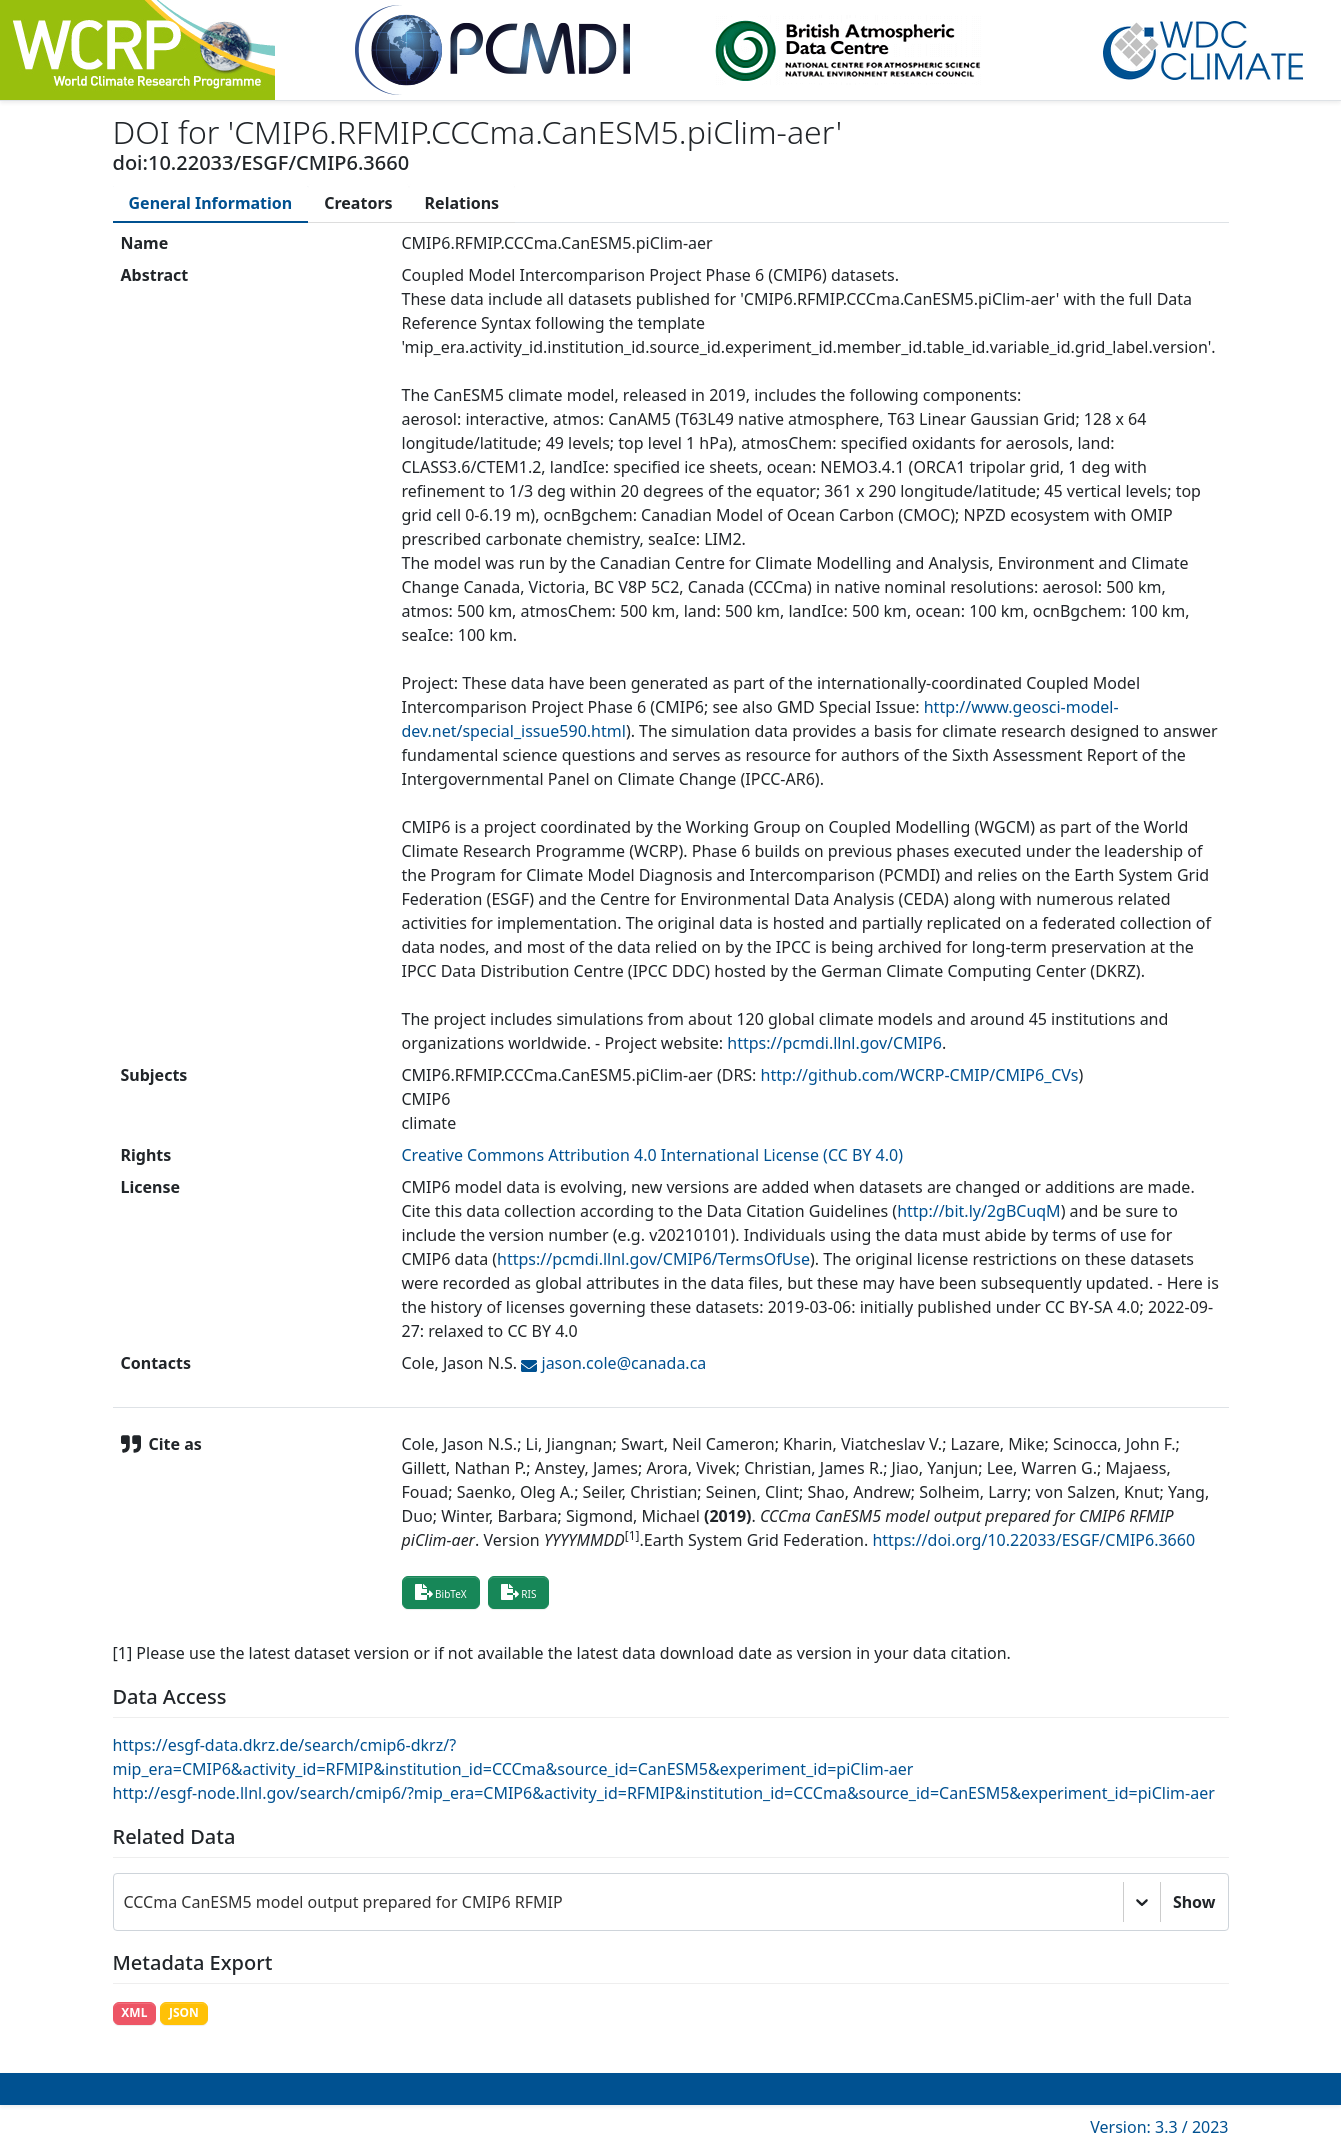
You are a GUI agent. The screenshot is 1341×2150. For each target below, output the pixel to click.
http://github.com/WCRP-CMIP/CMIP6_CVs (920, 1075)
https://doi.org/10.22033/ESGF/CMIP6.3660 (1033, 1540)
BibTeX (441, 1592)
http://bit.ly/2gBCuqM (979, 1211)
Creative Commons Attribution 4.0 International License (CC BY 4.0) (653, 1155)
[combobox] (126, 1902)
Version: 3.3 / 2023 (1159, 2127)
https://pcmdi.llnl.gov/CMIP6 (834, 1043)
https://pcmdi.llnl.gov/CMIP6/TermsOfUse (653, 1259)
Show (1194, 1902)
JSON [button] (184, 2012)
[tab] (211, 203)
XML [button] (134, 2012)
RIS (519, 1592)
